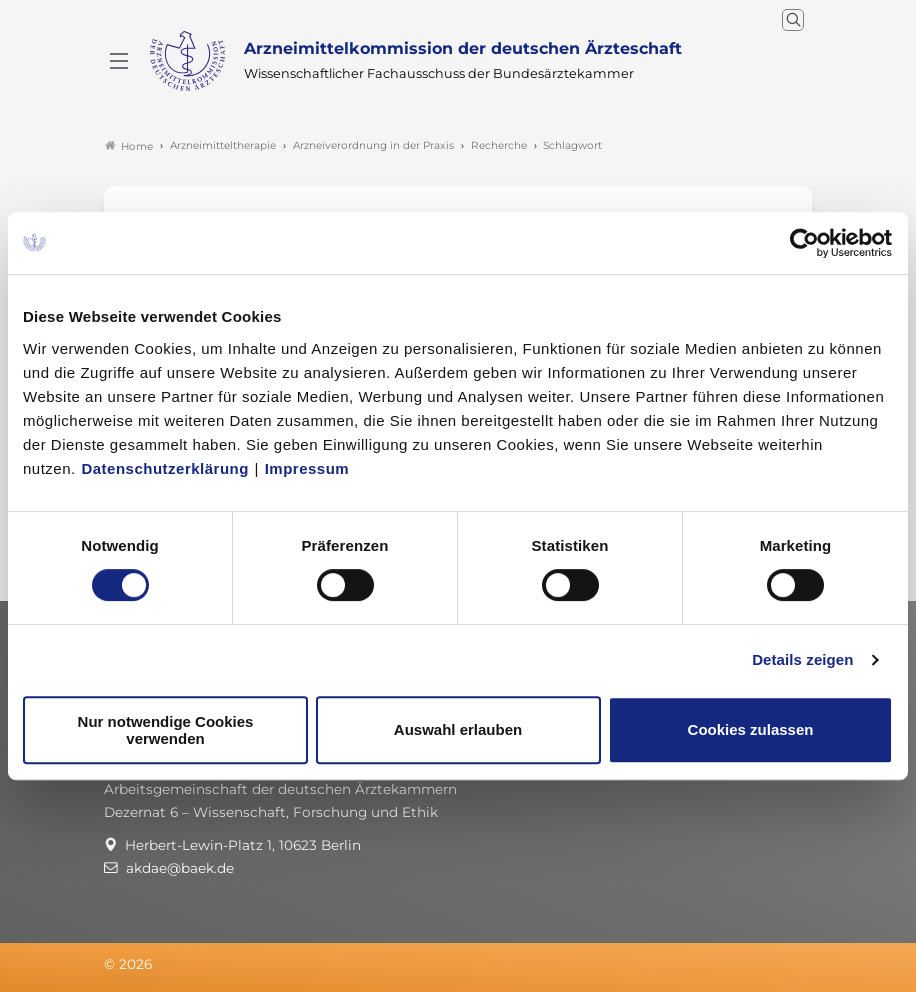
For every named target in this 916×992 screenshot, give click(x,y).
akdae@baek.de (180, 868)
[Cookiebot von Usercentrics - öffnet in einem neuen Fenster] (805, 243)
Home (129, 146)
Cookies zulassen (751, 729)
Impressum (307, 468)
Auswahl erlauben (458, 729)
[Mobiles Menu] (119, 61)
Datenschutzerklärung (165, 468)
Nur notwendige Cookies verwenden (166, 730)
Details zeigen (802, 659)
